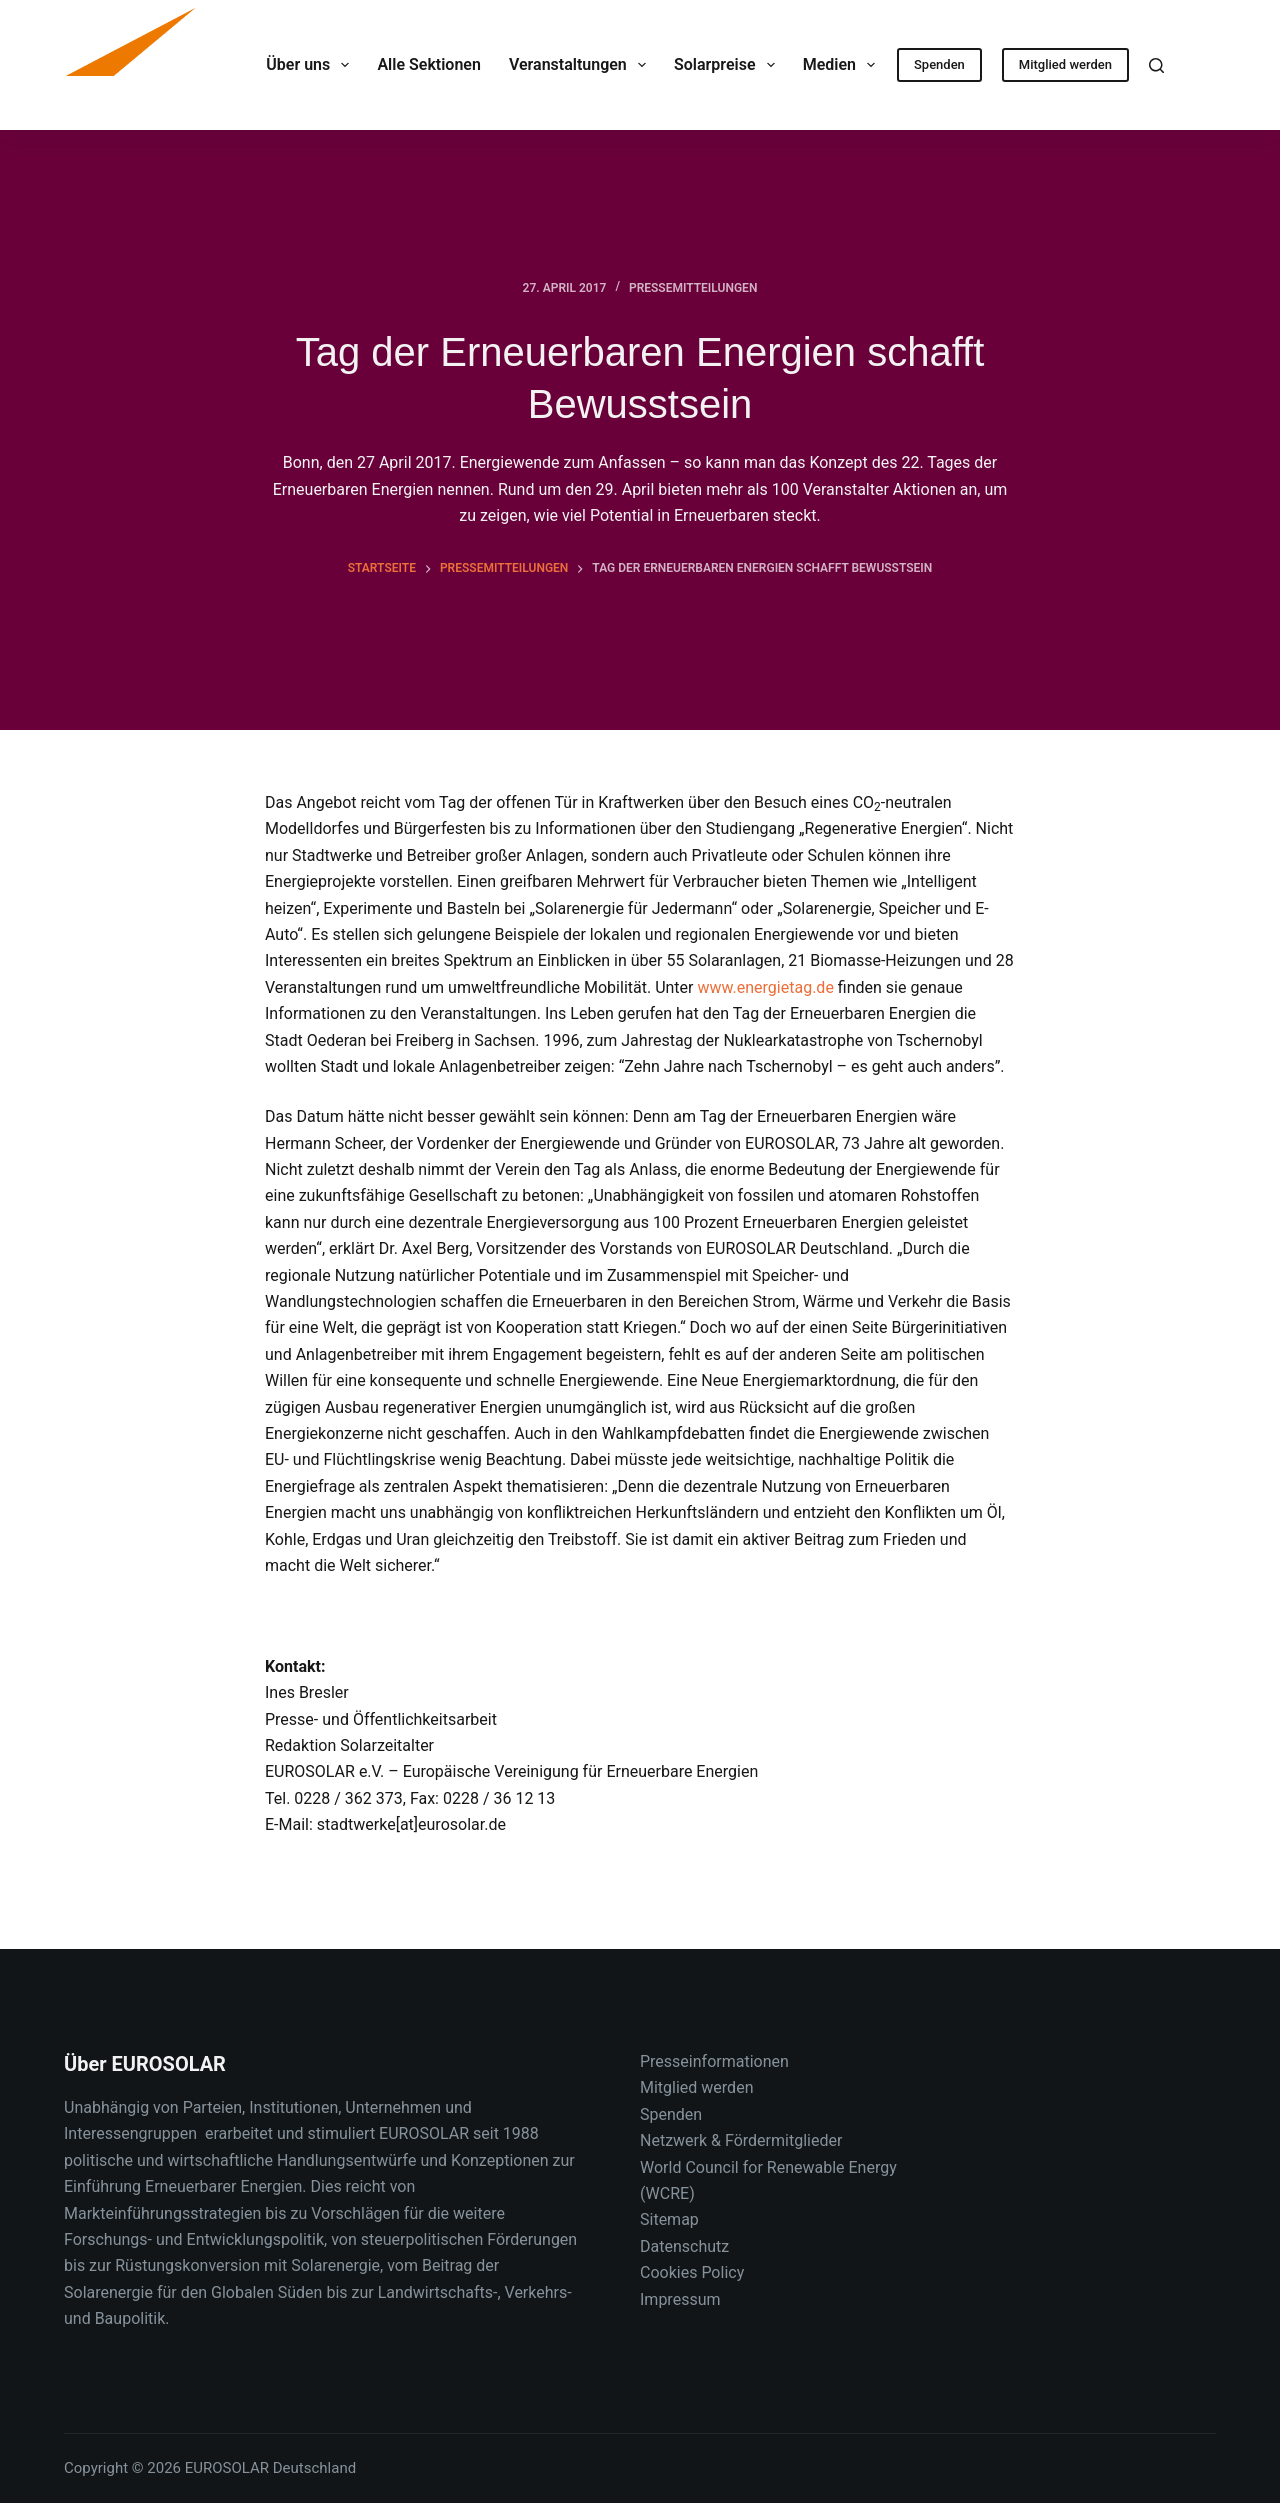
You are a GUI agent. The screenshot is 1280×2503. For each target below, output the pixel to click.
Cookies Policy (692, 2272)
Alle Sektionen (428, 64)
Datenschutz (684, 2246)
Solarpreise (728, 65)
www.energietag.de (765, 987)
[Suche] (1156, 65)
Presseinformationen (714, 2061)
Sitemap (669, 2219)
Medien (843, 65)
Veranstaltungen (581, 65)
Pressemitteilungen (693, 288)
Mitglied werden (1065, 64)
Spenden (939, 64)
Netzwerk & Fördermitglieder (741, 2140)
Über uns (311, 65)
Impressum (680, 2299)
